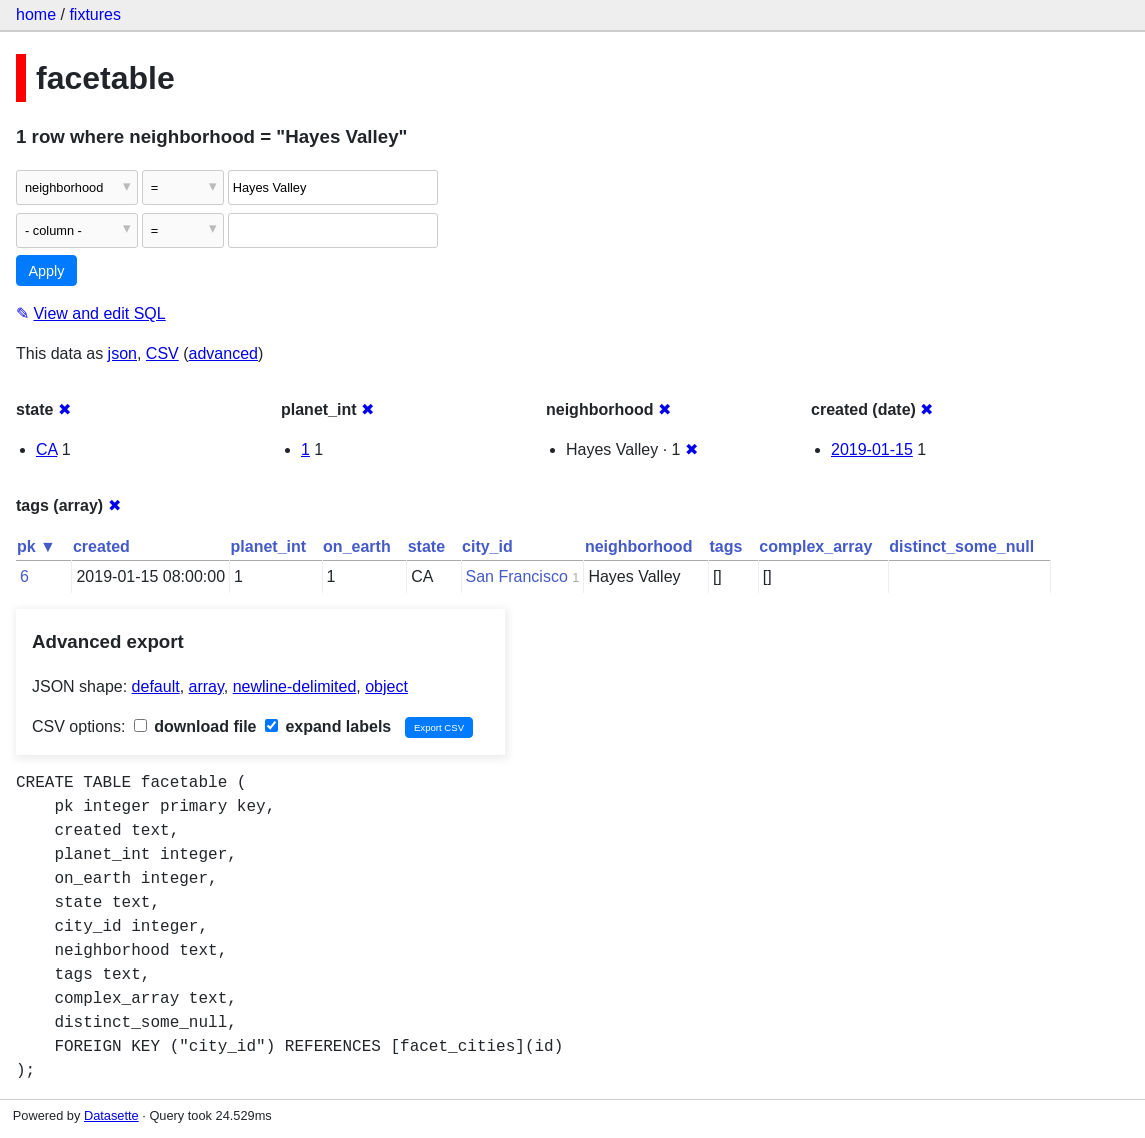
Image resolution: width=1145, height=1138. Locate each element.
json (122, 353)
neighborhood (639, 546)
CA (46, 449)
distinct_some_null (961, 546)
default (156, 686)
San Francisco (517, 576)
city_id (487, 546)
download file (195, 726)
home (36, 14)
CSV (162, 353)
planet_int (269, 546)
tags (725, 546)
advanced (223, 353)
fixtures (95, 14)
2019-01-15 (872, 449)
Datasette (111, 1115)
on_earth (357, 546)
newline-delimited (295, 686)
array (206, 686)
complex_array (815, 546)
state (426, 546)
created (101, 546)
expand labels (328, 726)
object (386, 686)
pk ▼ (36, 546)
